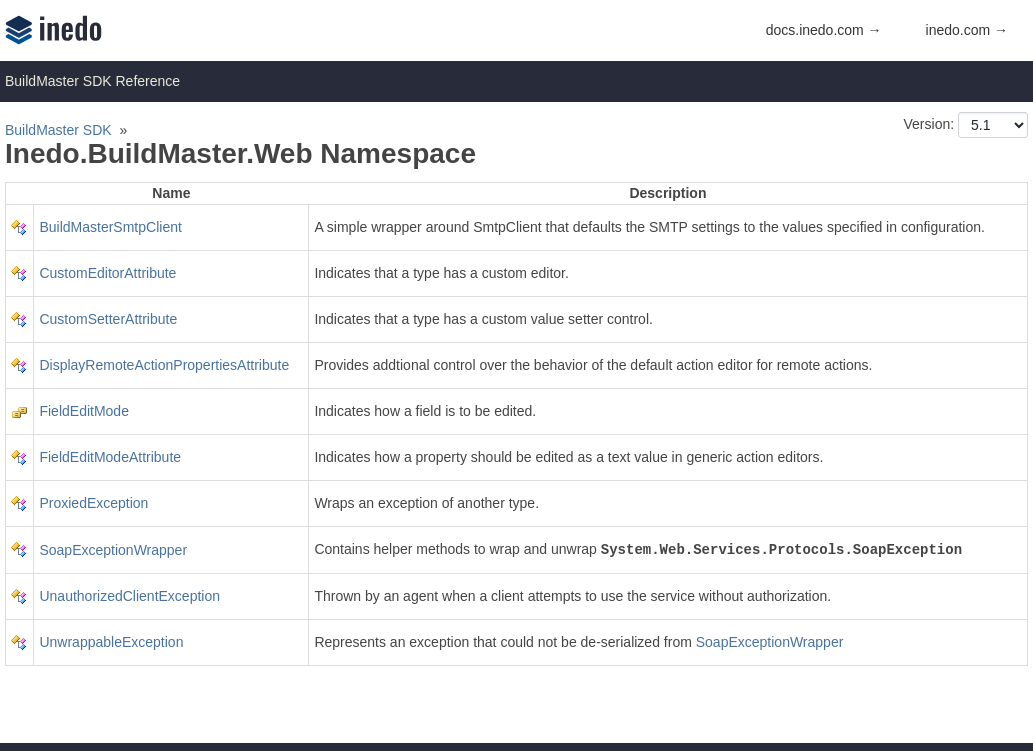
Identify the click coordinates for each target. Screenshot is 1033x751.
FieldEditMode (84, 411)
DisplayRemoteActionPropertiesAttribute (164, 365)
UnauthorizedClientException (129, 596)
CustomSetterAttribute (108, 319)
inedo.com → (967, 30)
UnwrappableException (111, 642)
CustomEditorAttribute (107, 273)
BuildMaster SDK (58, 130)
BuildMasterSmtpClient (110, 227)
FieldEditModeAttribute (110, 457)
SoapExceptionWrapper (113, 550)
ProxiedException (93, 503)
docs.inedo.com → (824, 30)
